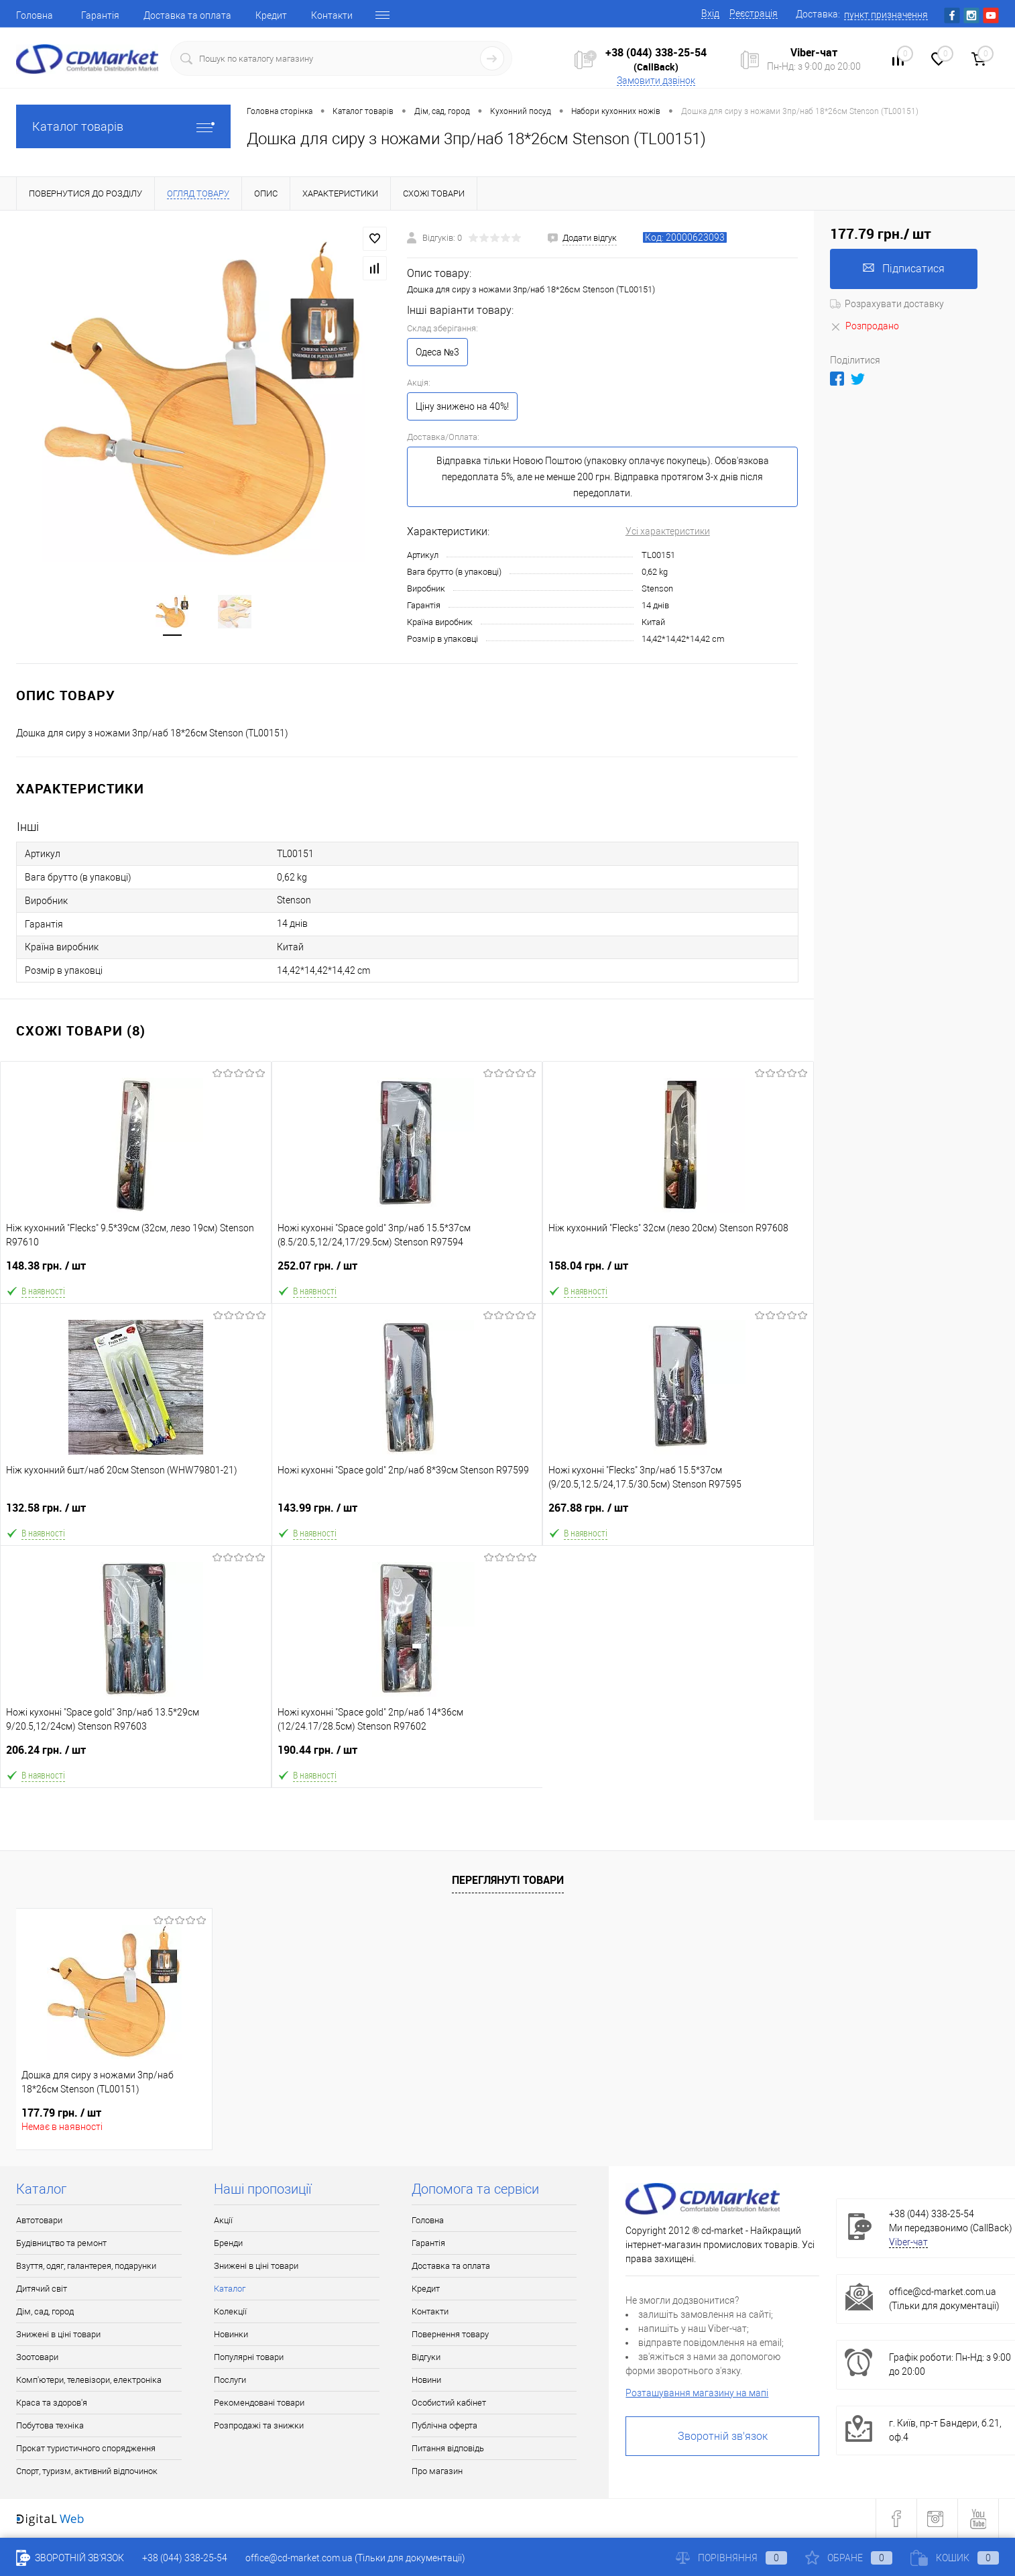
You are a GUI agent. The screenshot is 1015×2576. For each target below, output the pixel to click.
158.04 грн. (678, 1271)
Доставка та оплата (187, 15)
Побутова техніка (50, 2425)
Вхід (710, 13)
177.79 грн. (61, 2113)
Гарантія (100, 15)
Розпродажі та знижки (259, 2425)
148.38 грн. (135, 1271)
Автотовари (39, 2220)
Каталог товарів (123, 126)
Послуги (230, 2380)
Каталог (229, 2289)
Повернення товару (450, 2334)
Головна (34, 15)
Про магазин (437, 2471)
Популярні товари (249, 2357)
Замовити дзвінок (656, 80)
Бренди (228, 2243)
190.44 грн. (408, 1755)
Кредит (271, 15)
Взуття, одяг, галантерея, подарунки (86, 2266)
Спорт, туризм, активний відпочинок (87, 2471)
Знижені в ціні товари (58, 2334)
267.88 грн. (678, 1513)
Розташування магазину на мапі (696, 2393)
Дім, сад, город (45, 2311)
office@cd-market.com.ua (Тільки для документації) (355, 2558)
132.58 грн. (136, 1513)
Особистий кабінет (449, 2403)
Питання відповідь (448, 2448)
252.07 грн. (407, 1271)
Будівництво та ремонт (61, 2243)
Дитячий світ (41, 2289)
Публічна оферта (444, 2425)
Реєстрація (753, 13)
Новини (426, 2380)
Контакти (332, 15)
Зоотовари (37, 2357)
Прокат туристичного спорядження (86, 2448)
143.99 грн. (407, 1513)
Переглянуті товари (508, 1879)
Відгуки (426, 2357)
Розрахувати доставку (887, 303)
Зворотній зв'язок (723, 2436)
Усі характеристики (667, 531)
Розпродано (864, 326)
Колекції (230, 2311)
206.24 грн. (135, 1755)
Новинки (231, 2334)
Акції (223, 2220)
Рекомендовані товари (259, 2403)
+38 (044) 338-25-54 (656, 52)
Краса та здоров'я (51, 2403)
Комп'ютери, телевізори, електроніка (89, 2380)
